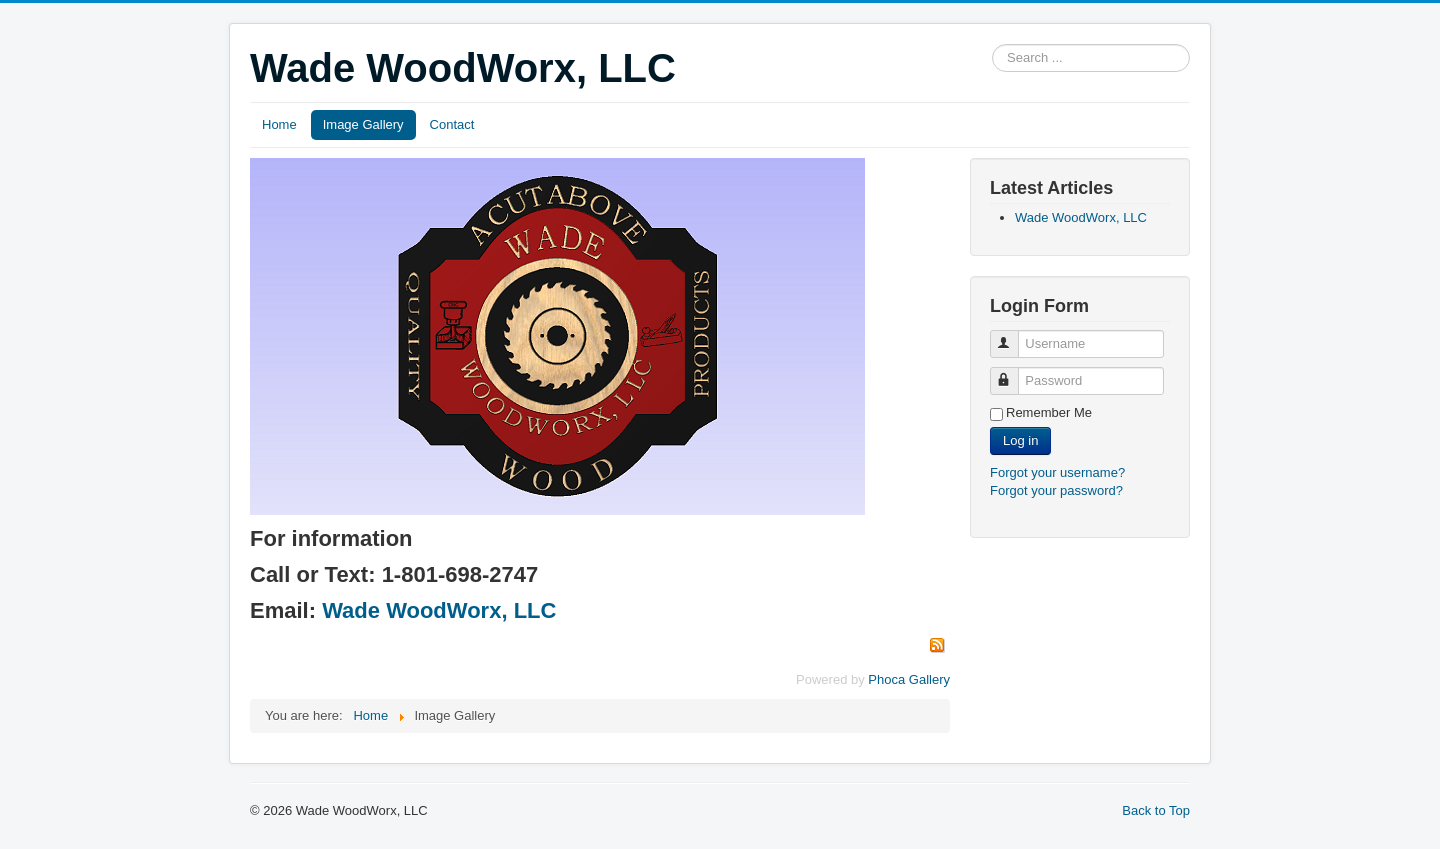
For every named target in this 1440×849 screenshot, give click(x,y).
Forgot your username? (1057, 472)
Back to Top (1156, 810)
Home (279, 124)
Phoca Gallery (909, 679)
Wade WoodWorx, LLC (439, 610)
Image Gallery (363, 124)
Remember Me (1049, 412)
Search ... (992, 44)
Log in (1020, 440)
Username (1013, 335)
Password (1013, 372)
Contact (452, 124)
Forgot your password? (1056, 490)
